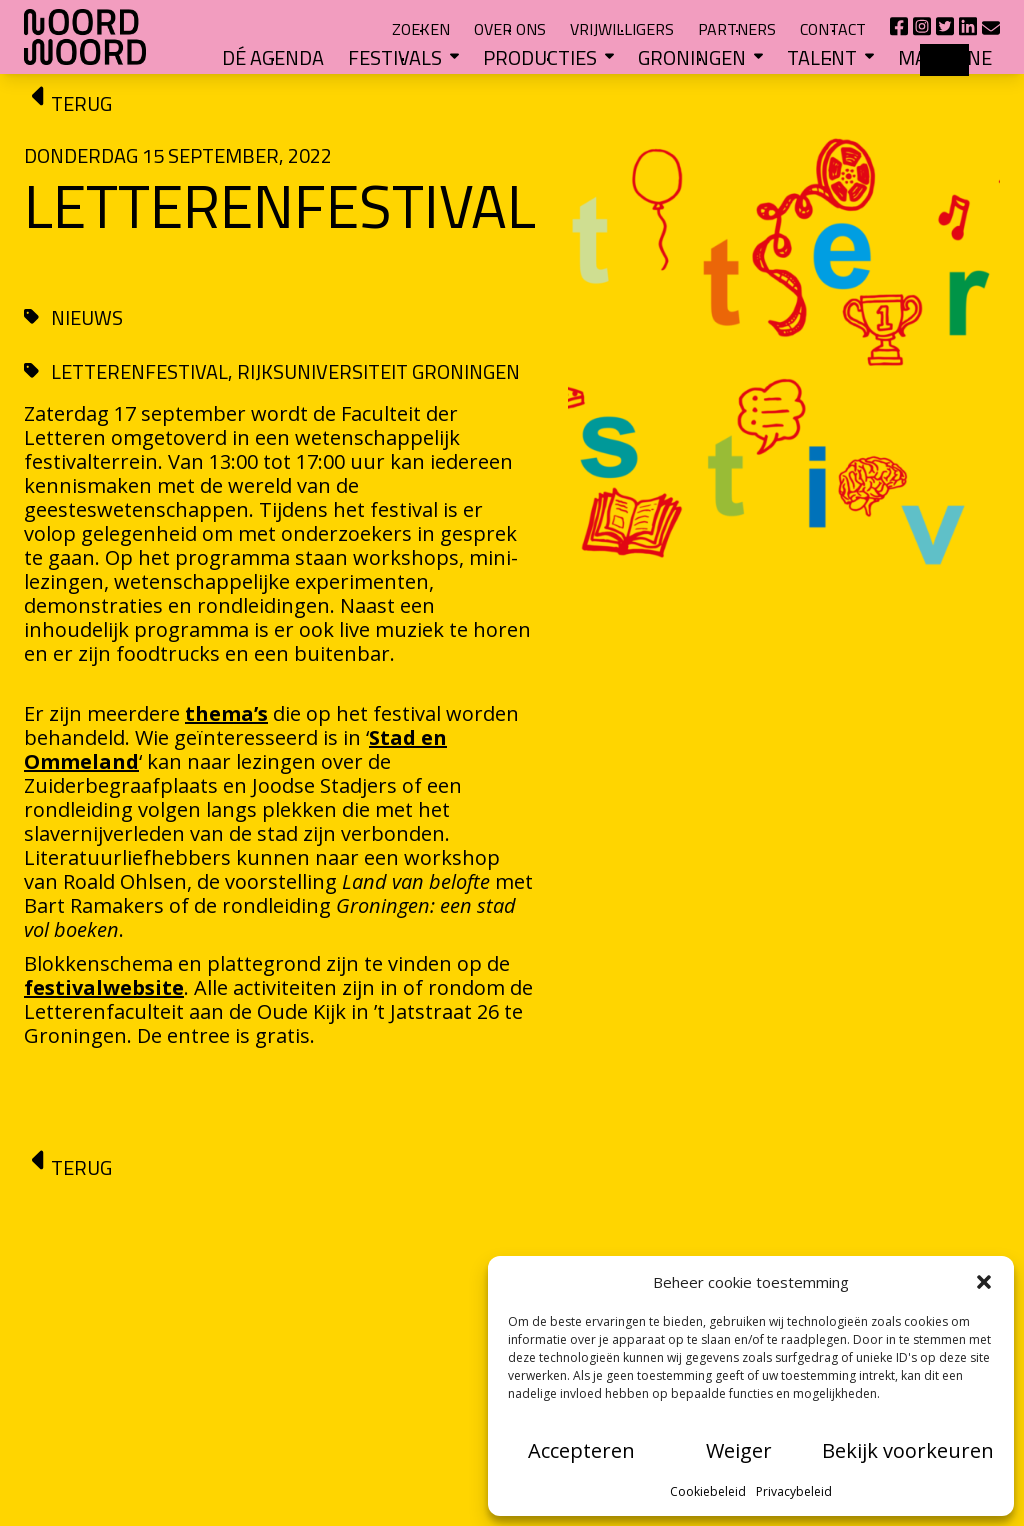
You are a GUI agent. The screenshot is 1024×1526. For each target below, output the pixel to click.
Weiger (739, 1450)
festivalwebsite (104, 987)
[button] (984, 1282)
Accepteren (581, 1450)
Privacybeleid (794, 1491)
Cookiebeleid (708, 1491)
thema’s (226, 713)
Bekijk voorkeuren (908, 1450)
